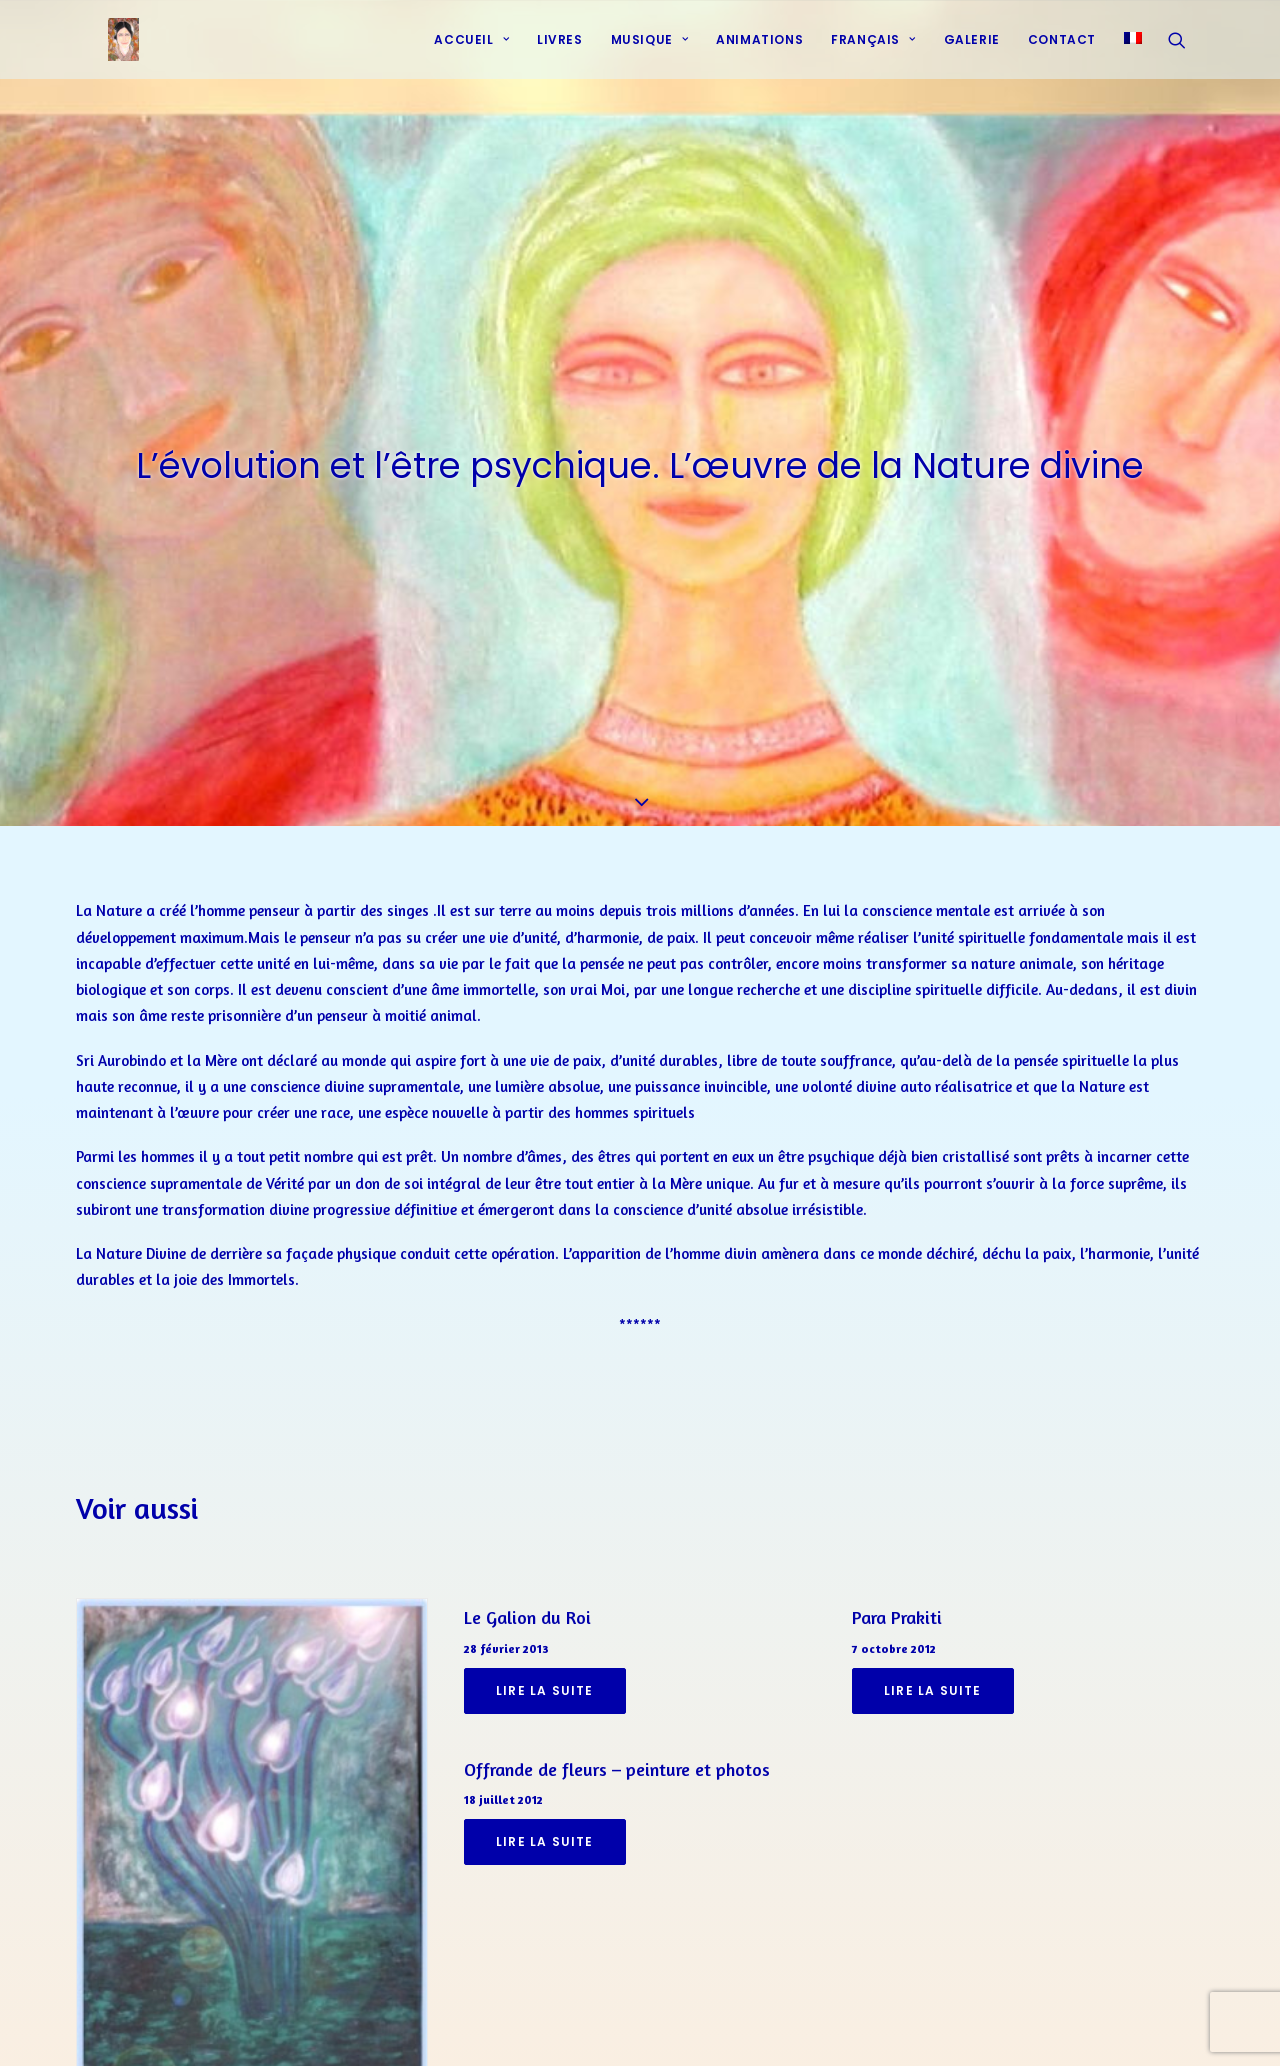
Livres (560, 52)
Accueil (471, 52)
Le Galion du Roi (527, 1564)
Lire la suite (545, 1637)
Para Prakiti (897, 1564)
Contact (1062, 52)
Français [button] (873, 52)
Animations (759, 52)
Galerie (972, 52)
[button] (1186, 53)
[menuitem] (471, 53)
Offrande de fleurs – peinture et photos (617, 1716)
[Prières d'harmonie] (101, 53)
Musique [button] (650, 52)
